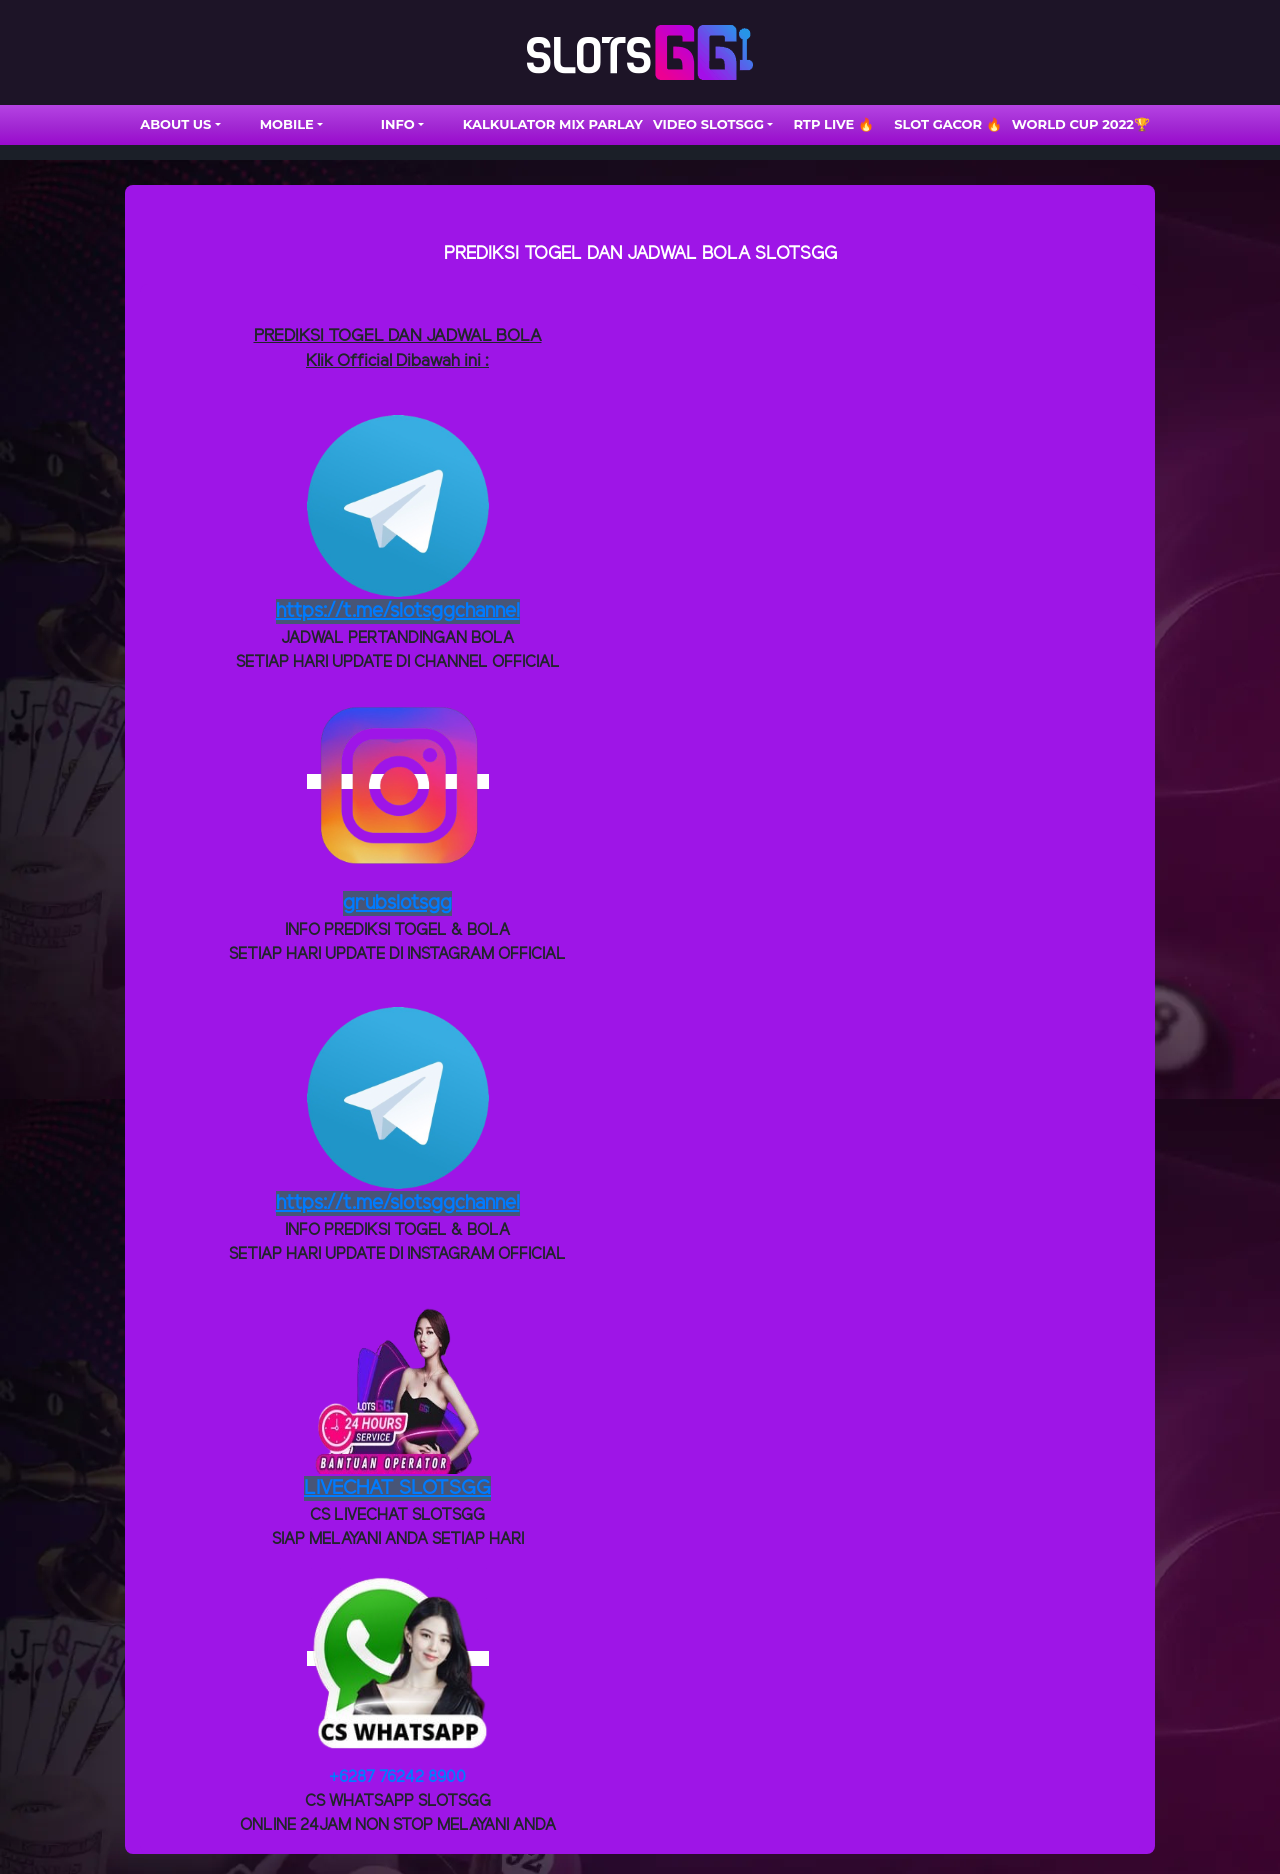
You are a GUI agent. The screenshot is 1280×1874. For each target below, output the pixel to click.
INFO (398, 124)
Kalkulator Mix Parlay (553, 124)
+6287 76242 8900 (397, 1777)
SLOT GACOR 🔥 (948, 124)
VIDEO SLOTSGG (708, 124)
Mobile (287, 124)
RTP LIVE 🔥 (833, 124)
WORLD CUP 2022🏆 (1081, 124)
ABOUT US (175, 124)
